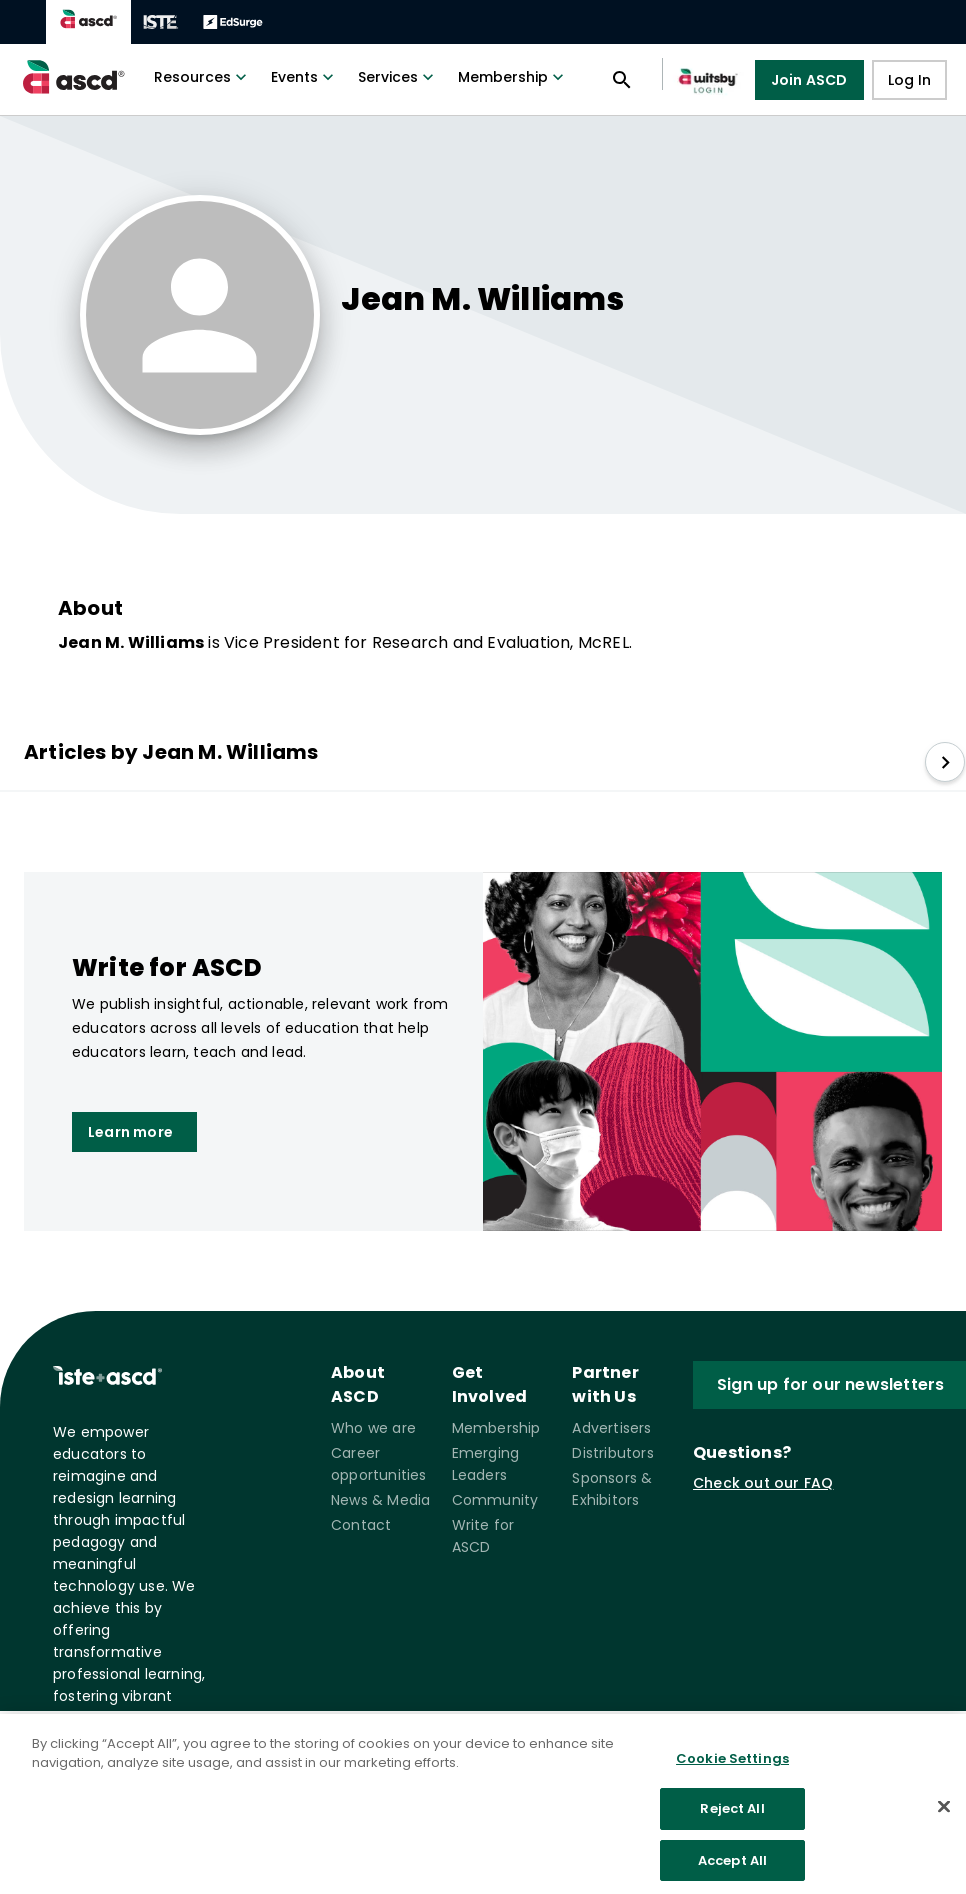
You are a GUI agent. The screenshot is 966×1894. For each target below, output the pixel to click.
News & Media (380, 1500)
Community (495, 1500)
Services (398, 77)
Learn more (130, 1132)
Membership (513, 77)
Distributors (612, 1453)
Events (304, 77)
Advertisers (611, 1428)
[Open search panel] (622, 80)
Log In (909, 80)
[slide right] (945, 762)
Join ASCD (809, 80)
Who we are (373, 1428)
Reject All (732, 1821)
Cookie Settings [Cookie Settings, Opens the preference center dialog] (732, 1770)
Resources (202, 77)
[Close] (944, 1818)
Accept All (732, 1872)
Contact (361, 1525)
